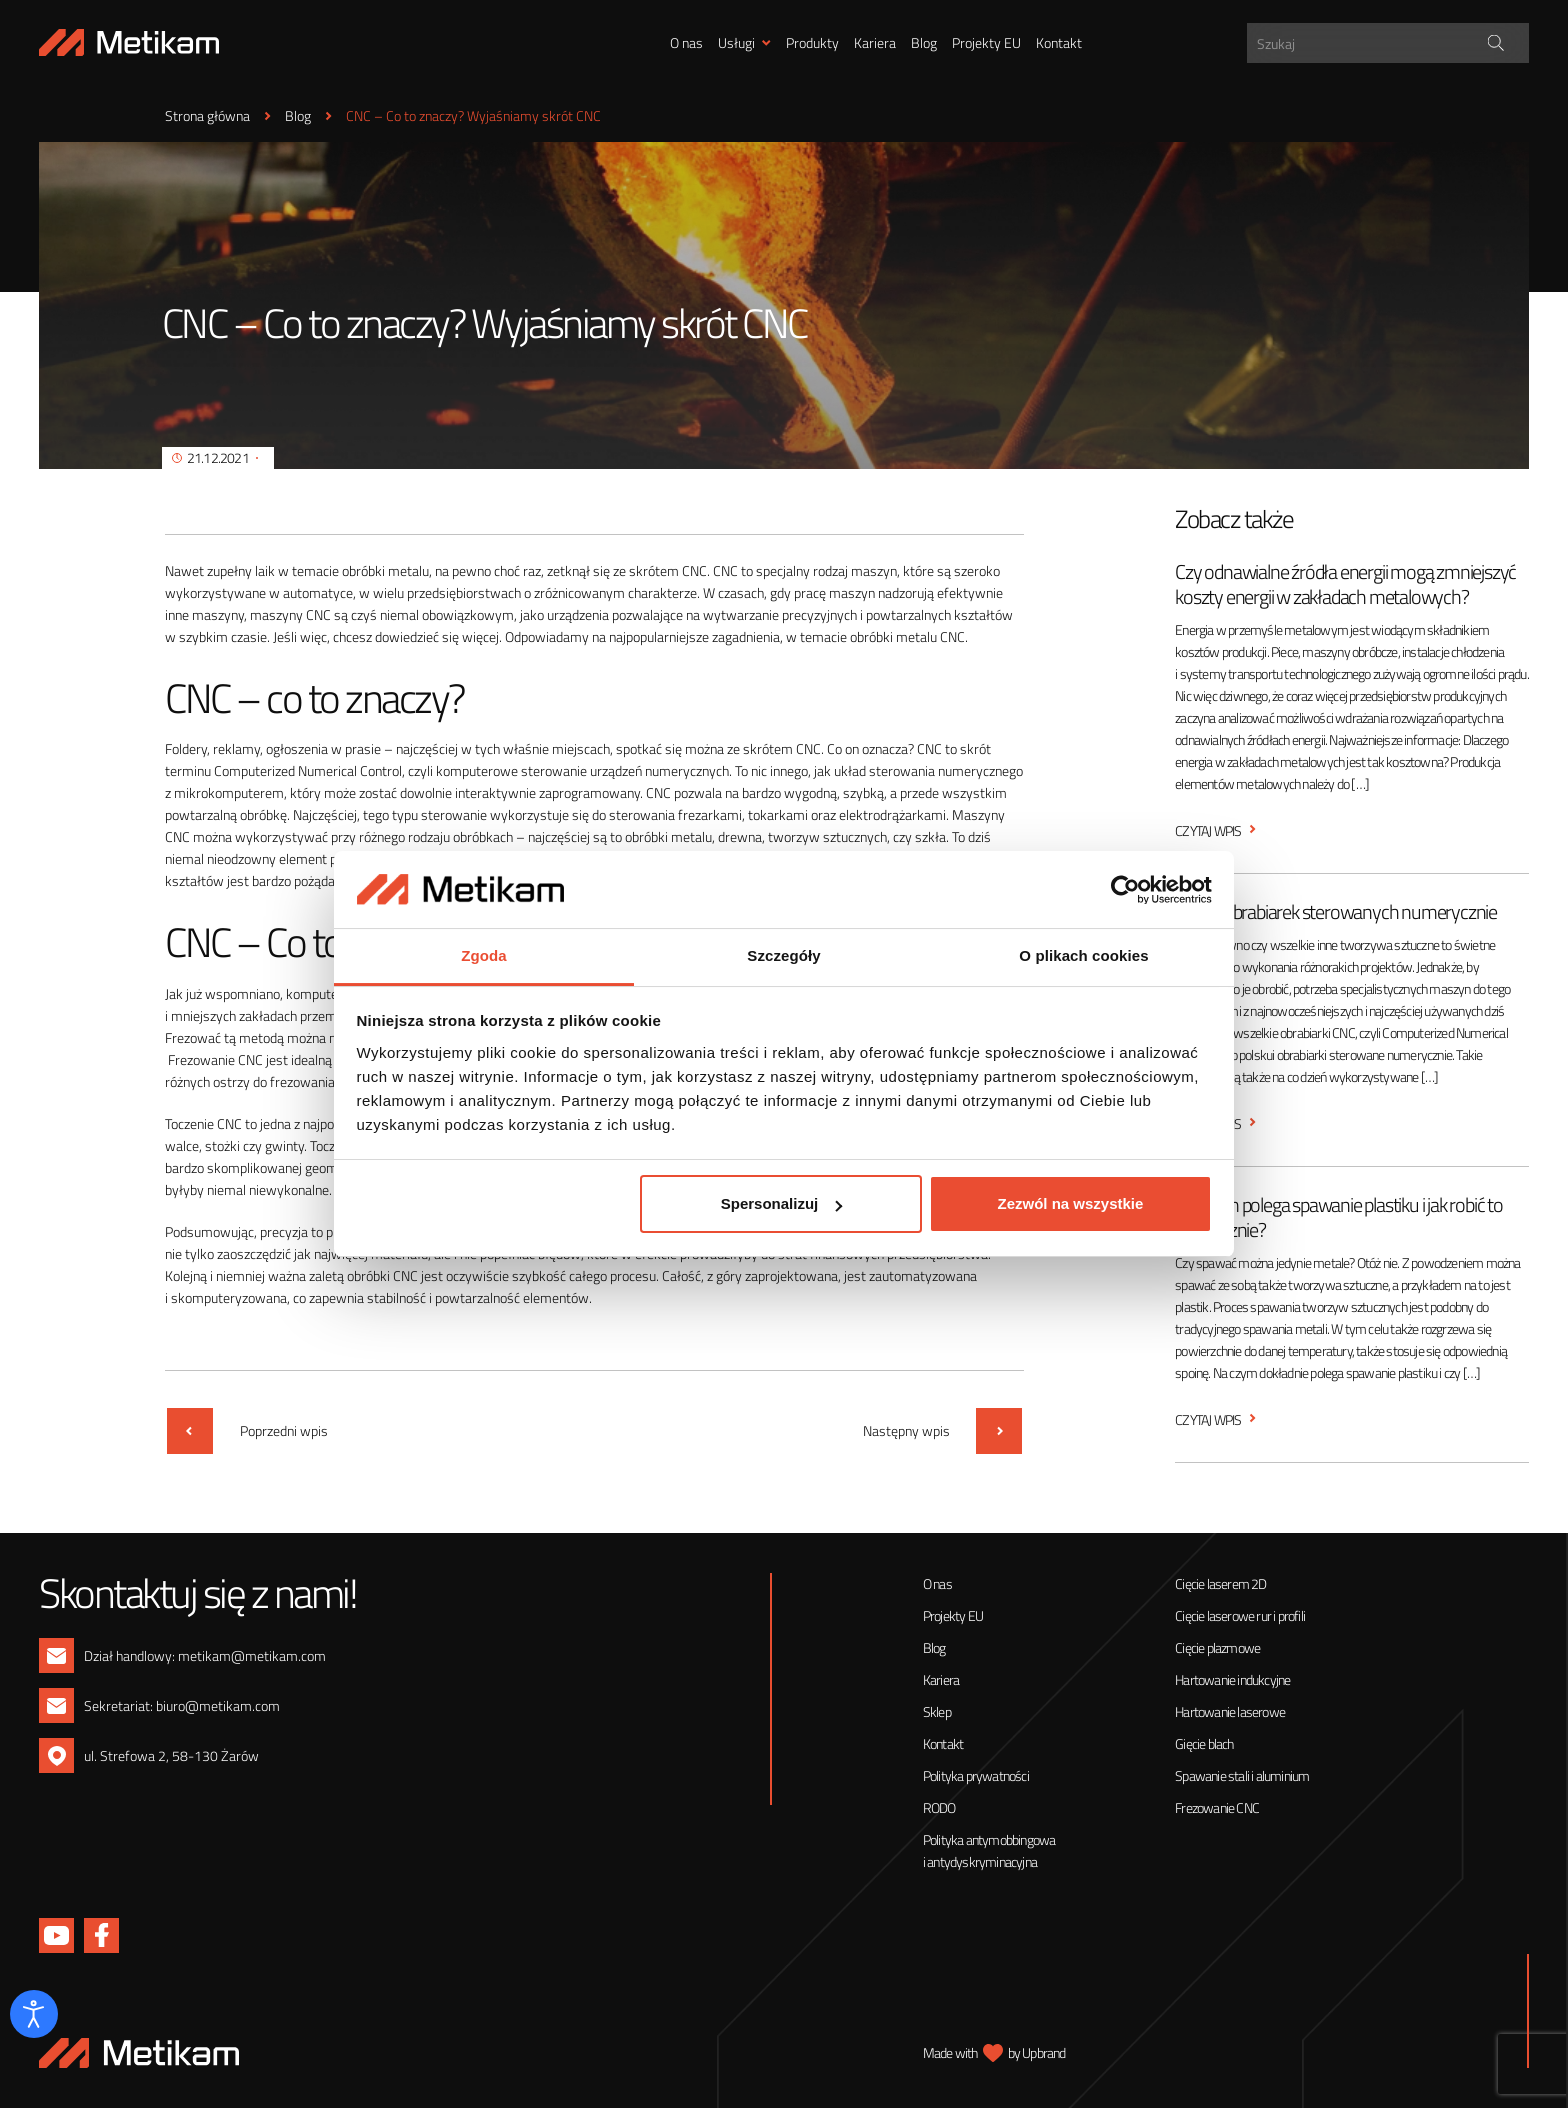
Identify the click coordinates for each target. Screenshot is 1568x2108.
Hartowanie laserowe (1230, 1711)
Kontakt (1059, 42)
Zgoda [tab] (484, 955)
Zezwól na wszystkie (1070, 1203)
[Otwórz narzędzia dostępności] (34, 2014)
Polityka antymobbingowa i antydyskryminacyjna (989, 1850)
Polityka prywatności (976, 1775)
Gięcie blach (1204, 1743)
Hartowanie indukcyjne (1232, 1679)
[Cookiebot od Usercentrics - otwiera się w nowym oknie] (1124, 890)
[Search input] (1390, 43)
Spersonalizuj (782, 1203)
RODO (939, 1807)
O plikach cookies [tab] (1083, 955)
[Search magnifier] (1496, 43)
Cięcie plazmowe (1217, 1647)
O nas (686, 42)
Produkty (812, 42)
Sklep (937, 1711)
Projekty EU (986, 42)
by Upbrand (1037, 2052)
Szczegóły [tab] (783, 955)
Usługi (736, 42)
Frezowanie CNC (1217, 1807)
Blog (924, 42)
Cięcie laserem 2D (1220, 1583)
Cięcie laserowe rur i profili (1240, 1615)
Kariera (875, 42)
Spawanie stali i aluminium (1242, 1775)
